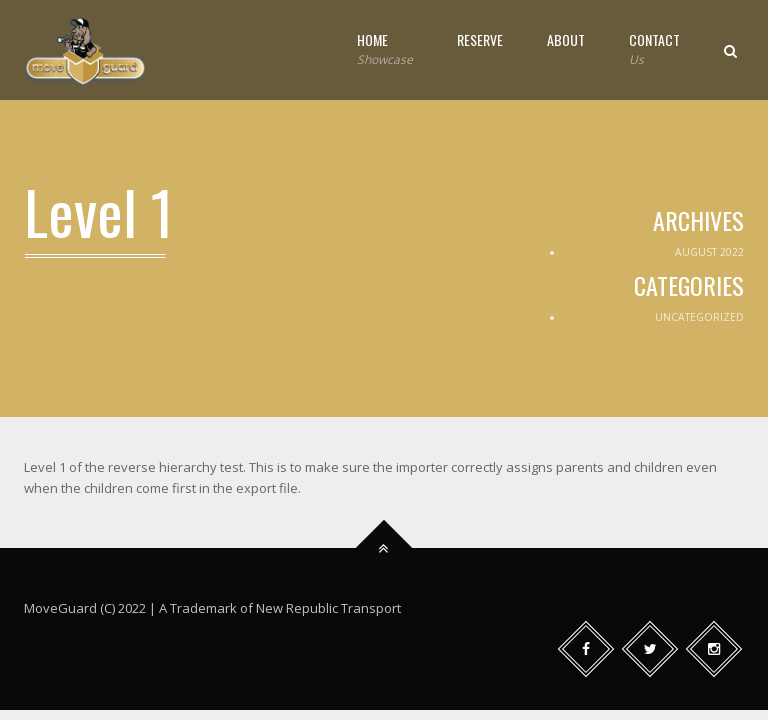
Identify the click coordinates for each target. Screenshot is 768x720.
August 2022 (709, 252)
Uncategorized (699, 317)
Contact (654, 49)
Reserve (480, 39)
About (566, 39)
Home (385, 49)
